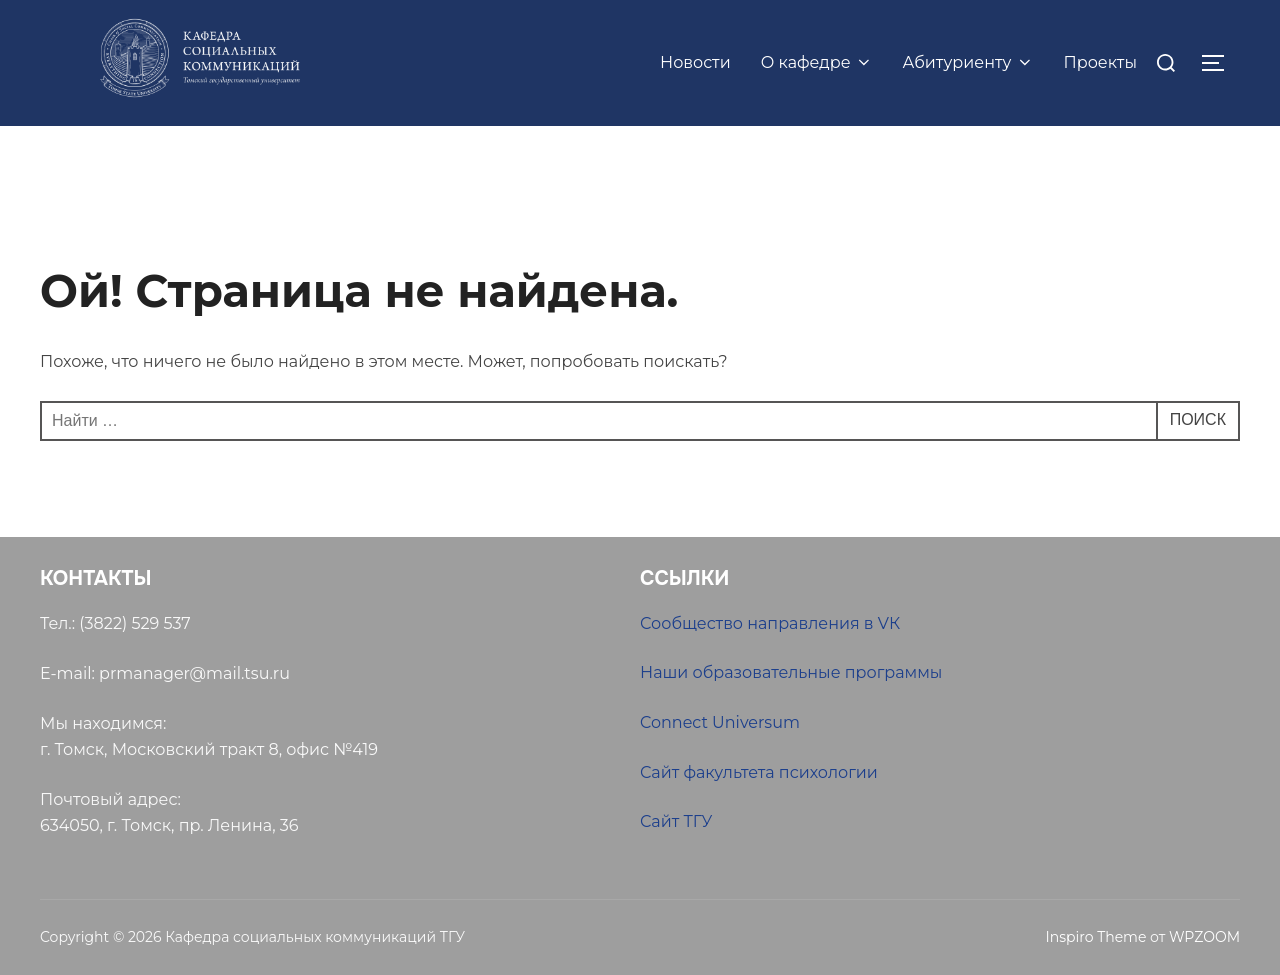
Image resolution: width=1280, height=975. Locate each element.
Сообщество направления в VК (770, 623)
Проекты (1101, 62)
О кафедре (817, 62)
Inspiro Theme (1095, 937)
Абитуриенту (968, 62)
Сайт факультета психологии (759, 772)
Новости (695, 62)
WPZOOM (1204, 937)
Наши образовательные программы (791, 672)
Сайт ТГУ (676, 821)
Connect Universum (720, 722)
